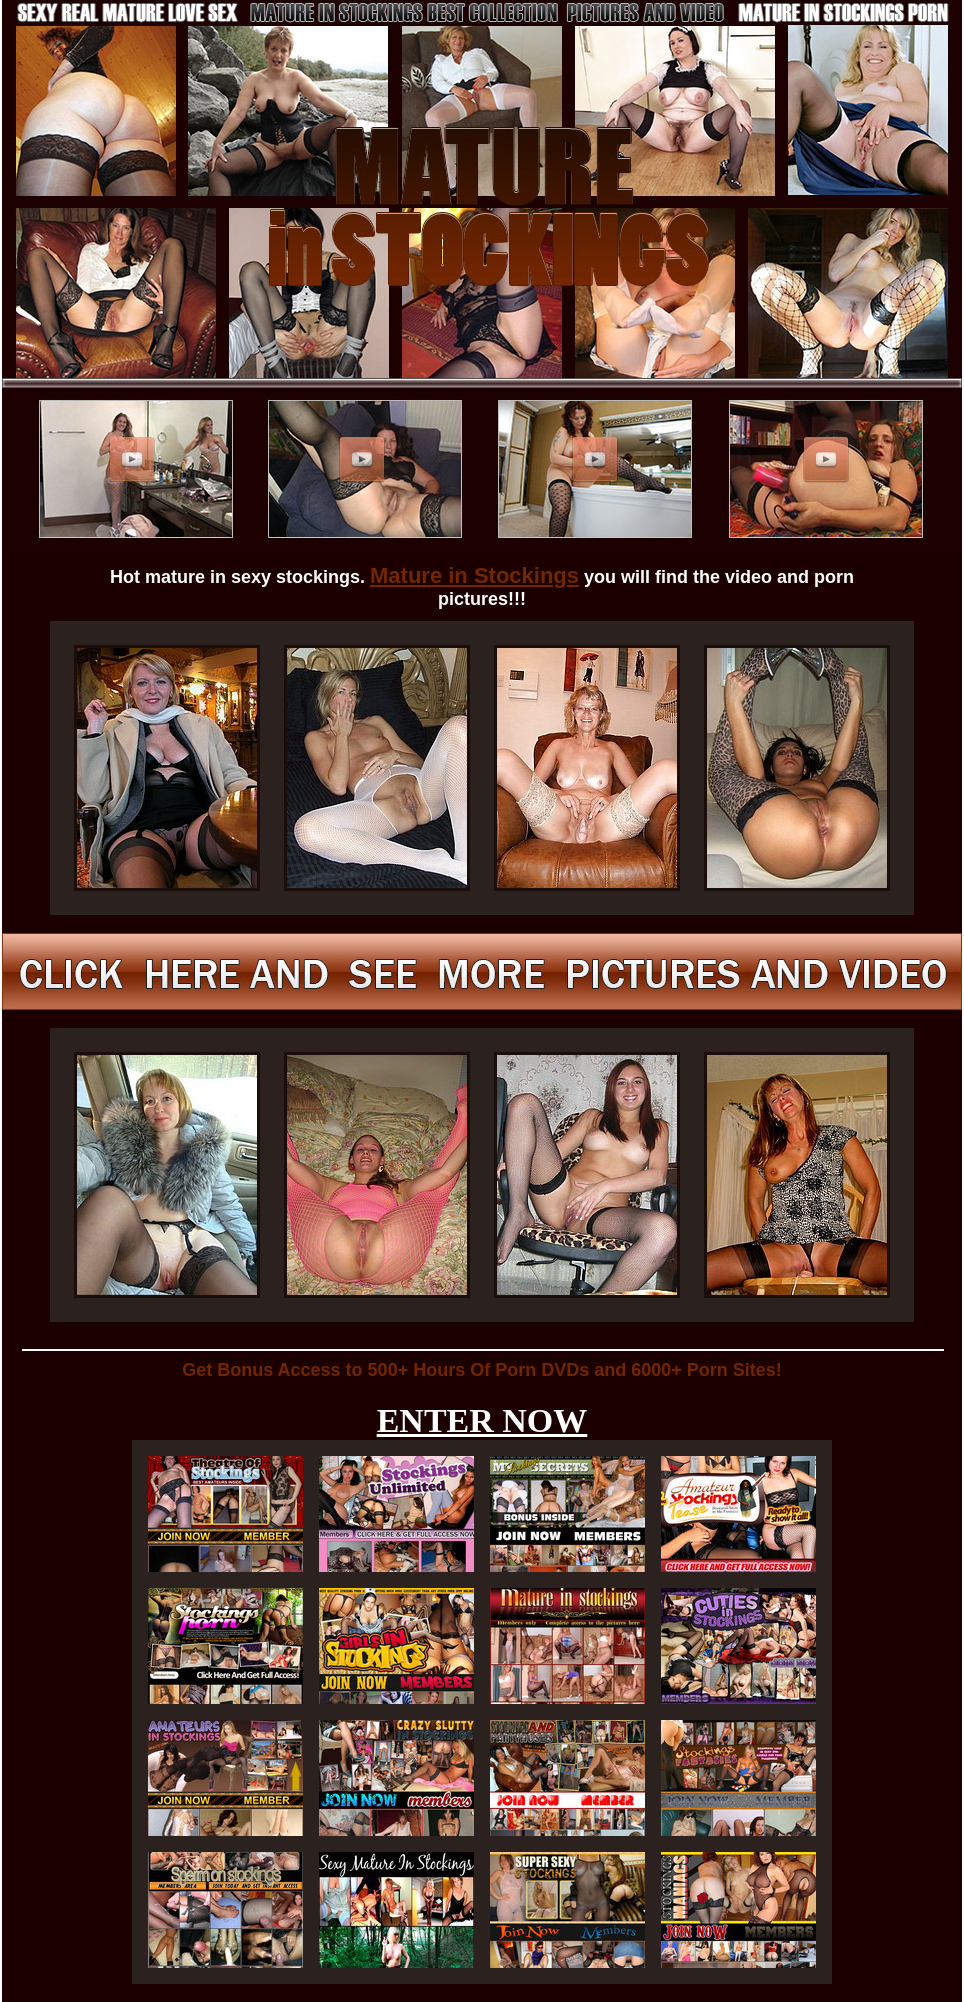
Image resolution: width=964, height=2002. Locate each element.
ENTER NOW (482, 1420)
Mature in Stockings (474, 575)
